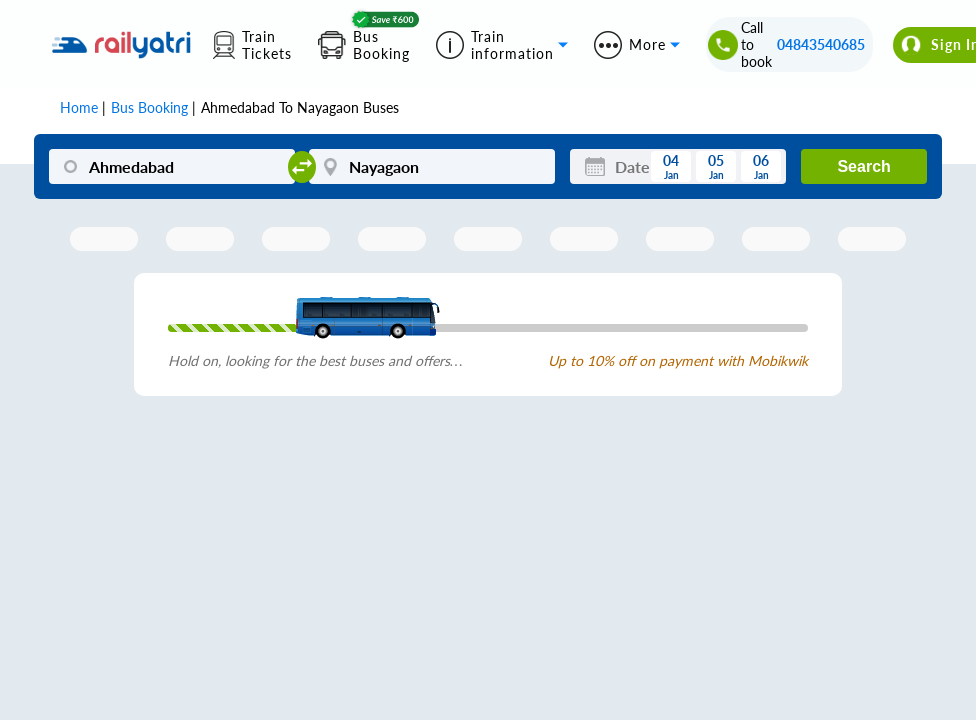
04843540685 (821, 44)
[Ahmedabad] (172, 166)
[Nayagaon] (432, 166)
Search (863, 166)
